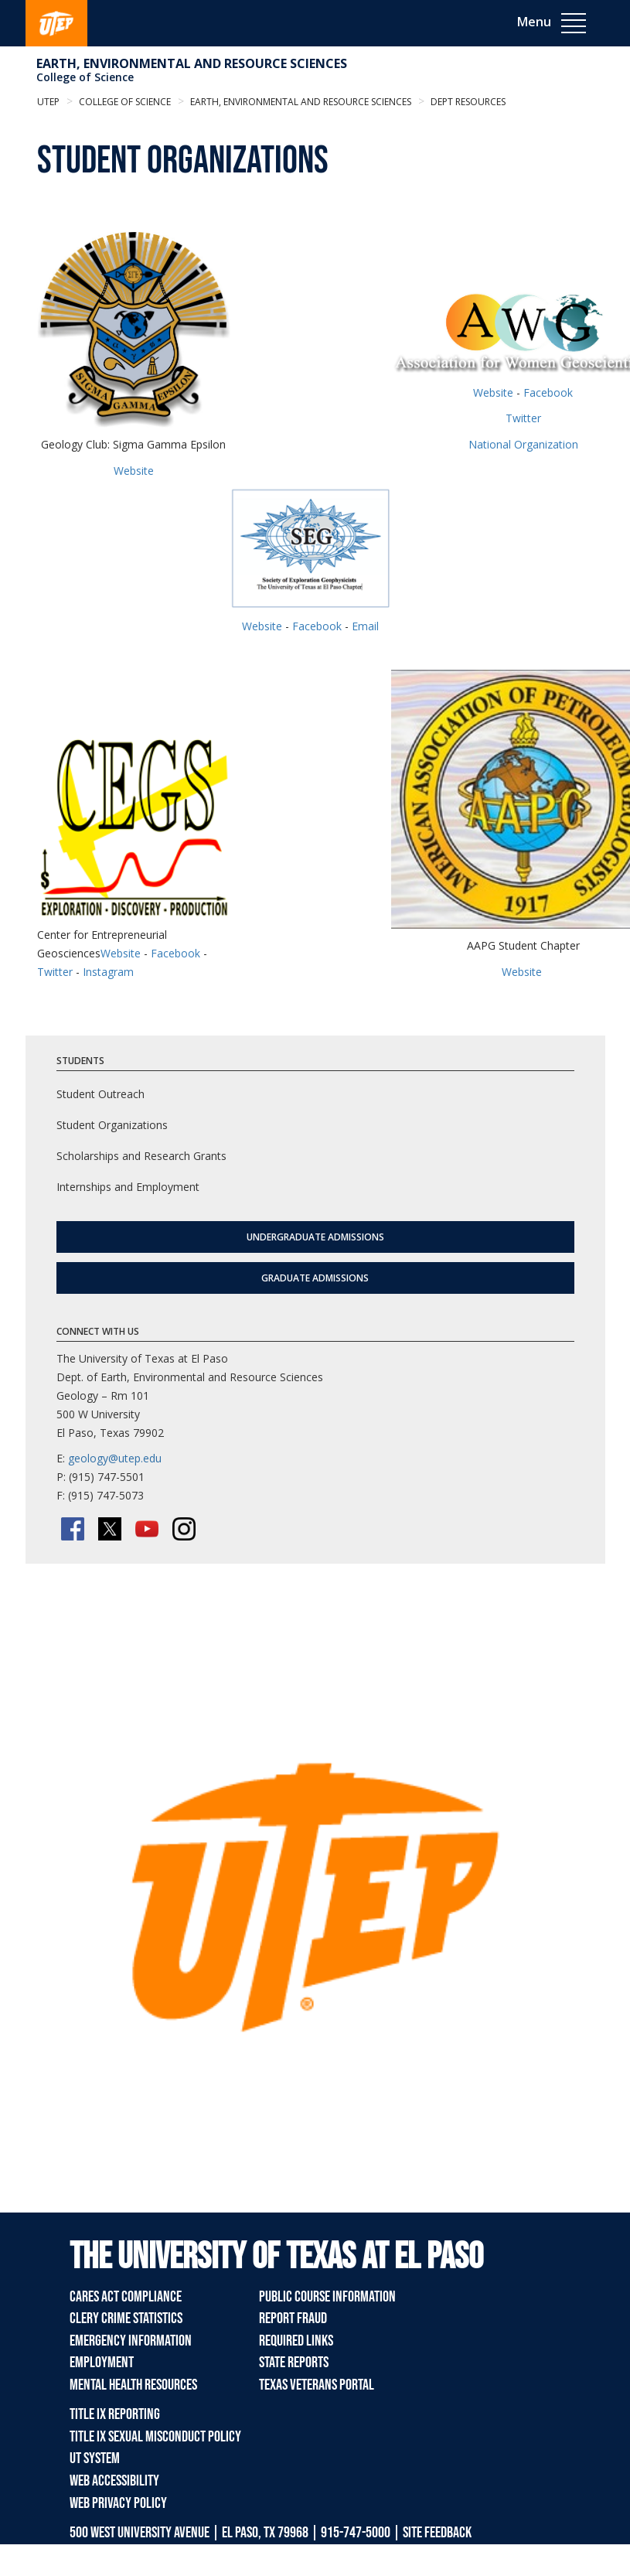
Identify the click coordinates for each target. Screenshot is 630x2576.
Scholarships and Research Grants (141, 1155)
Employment (102, 2362)
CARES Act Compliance (126, 2297)
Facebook (548, 392)
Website (134, 470)
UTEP (48, 101)
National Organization (523, 444)
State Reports (294, 2362)
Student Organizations (112, 1124)
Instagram (108, 971)
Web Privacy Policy (118, 2503)
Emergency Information (131, 2341)
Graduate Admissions (315, 1278)
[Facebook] (72, 1529)
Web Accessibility (114, 2481)
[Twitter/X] (110, 1529)
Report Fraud (293, 2318)
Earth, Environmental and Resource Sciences (191, 63)
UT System (95, 2458)
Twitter (523, 418)
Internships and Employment (127, 1186)
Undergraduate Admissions (315, 1237)
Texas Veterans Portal (316, 2385)
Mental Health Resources (133, 2385)
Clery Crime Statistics (126, 2318)
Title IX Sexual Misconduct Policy (155, 2437)
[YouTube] (147, 1529)
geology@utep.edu (115, 1458)
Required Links (296, 2341)
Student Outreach (100, 1094)
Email (365, 626)
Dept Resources (467, 101)
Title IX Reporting (115, 2414)
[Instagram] (184, 1529)
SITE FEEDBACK (437, 2532)
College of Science (85, 77)
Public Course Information (327, 2297)
